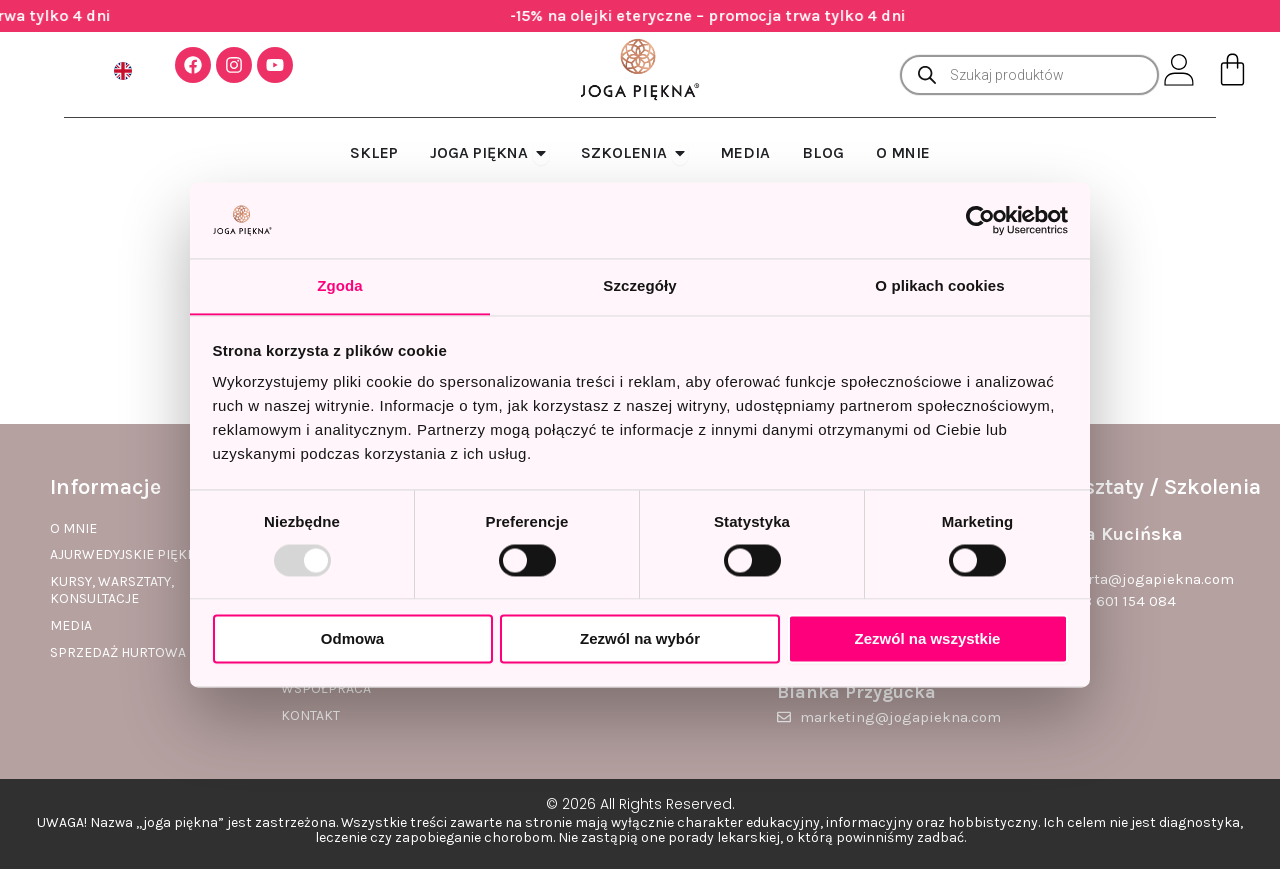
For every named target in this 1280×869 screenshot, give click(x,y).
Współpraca (326, 689)
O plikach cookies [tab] (939, 285)
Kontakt (310, 716)
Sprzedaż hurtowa (118, 653)
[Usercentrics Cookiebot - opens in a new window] (980, 220)
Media (71, 626)
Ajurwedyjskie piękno (128, 555)
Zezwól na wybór (640, 639)
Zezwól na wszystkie (928, 639)
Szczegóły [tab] (639, 285)
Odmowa (352, 639)
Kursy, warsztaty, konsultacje (112, 590)
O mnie (73, 529)
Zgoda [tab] (340, 285)
